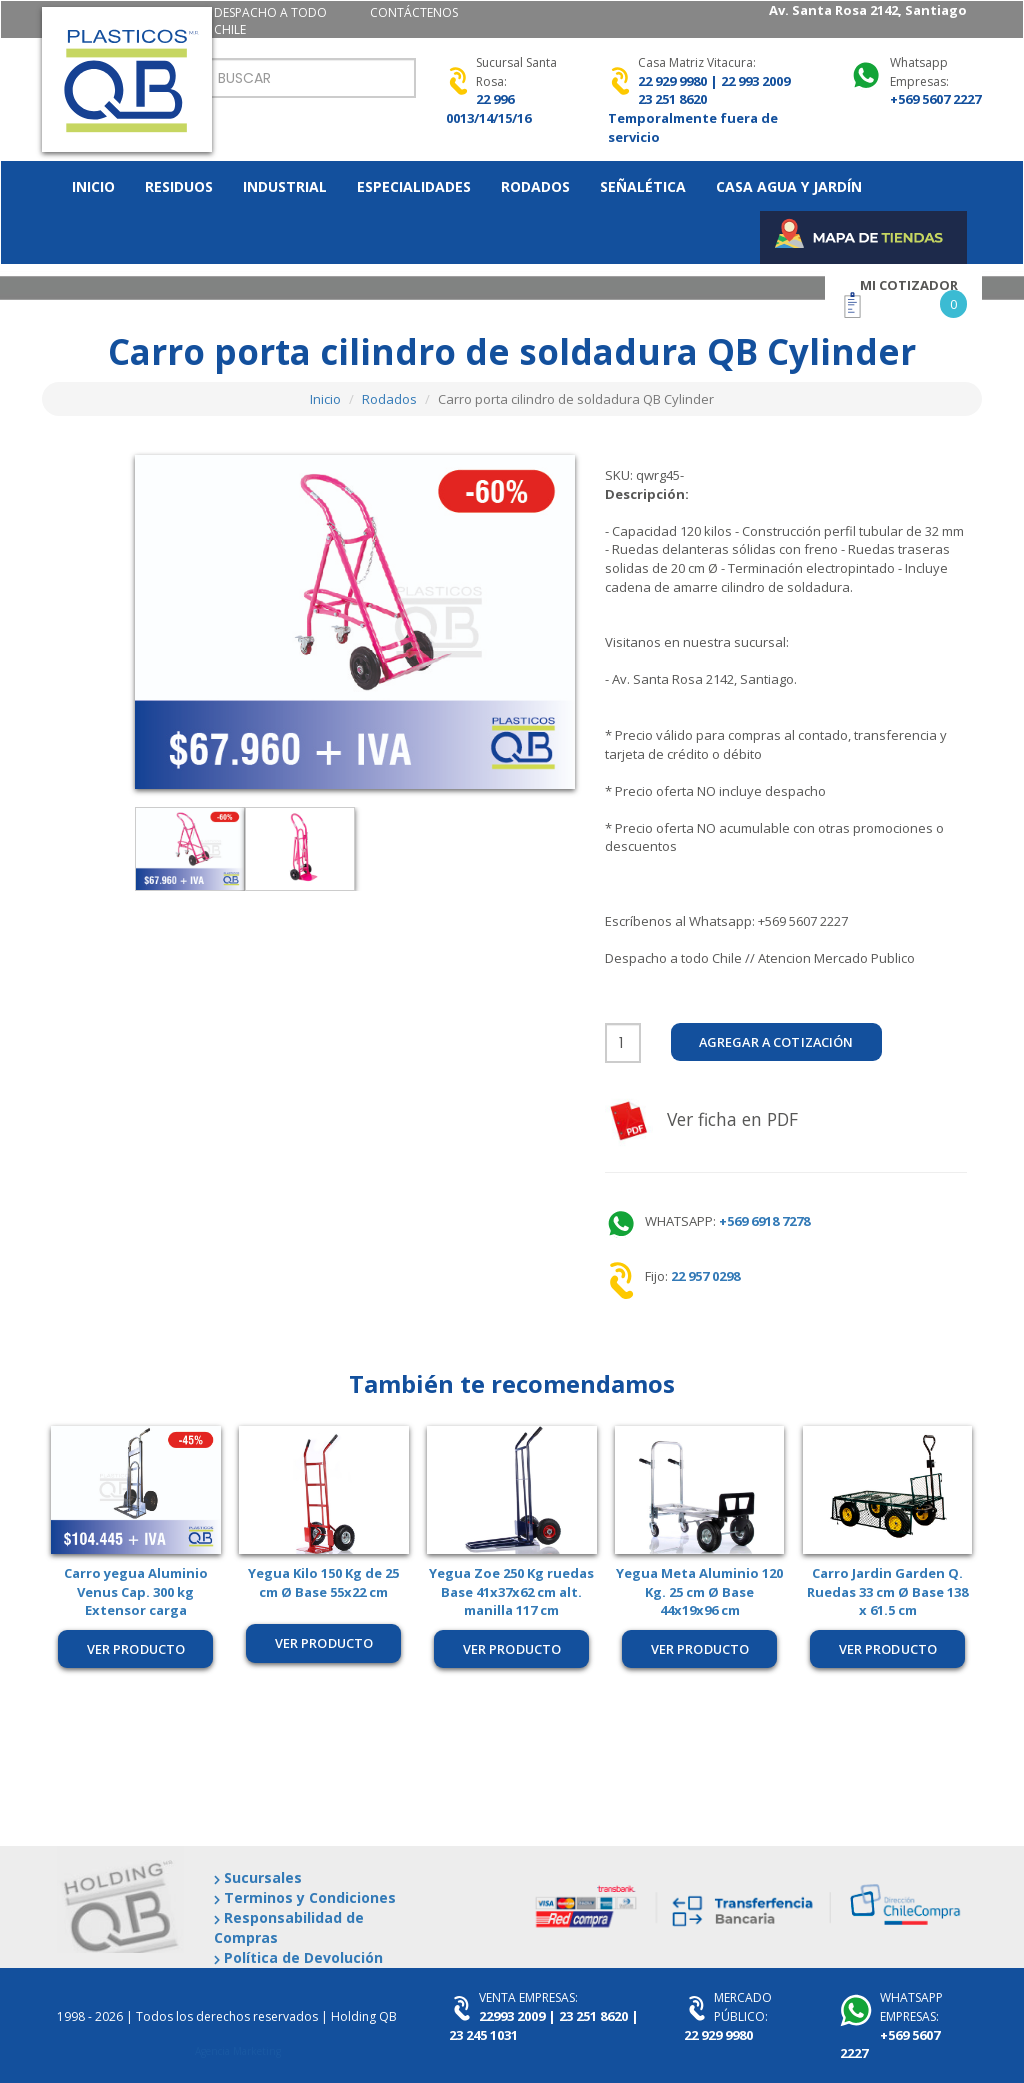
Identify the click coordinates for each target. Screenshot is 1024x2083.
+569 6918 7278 (763, 1221)
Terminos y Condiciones (305, 1897)
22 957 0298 (705, 1276)
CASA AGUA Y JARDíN (789, 186)
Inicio (325, 399)
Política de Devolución (298, 1957)
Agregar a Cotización (781, 1042)
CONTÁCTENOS (414, 12)
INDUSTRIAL (285, 186)
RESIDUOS (179, 186)
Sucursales (258, 1877)
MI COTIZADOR (909, 285)
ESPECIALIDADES (414, 186)
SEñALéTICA (643, 186)
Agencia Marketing (238, 2051)
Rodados (389, 399)
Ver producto (136, 1649)
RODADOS (535, 186)
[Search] (310, 78)
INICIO (93, 186)
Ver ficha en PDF (706, 1120)
